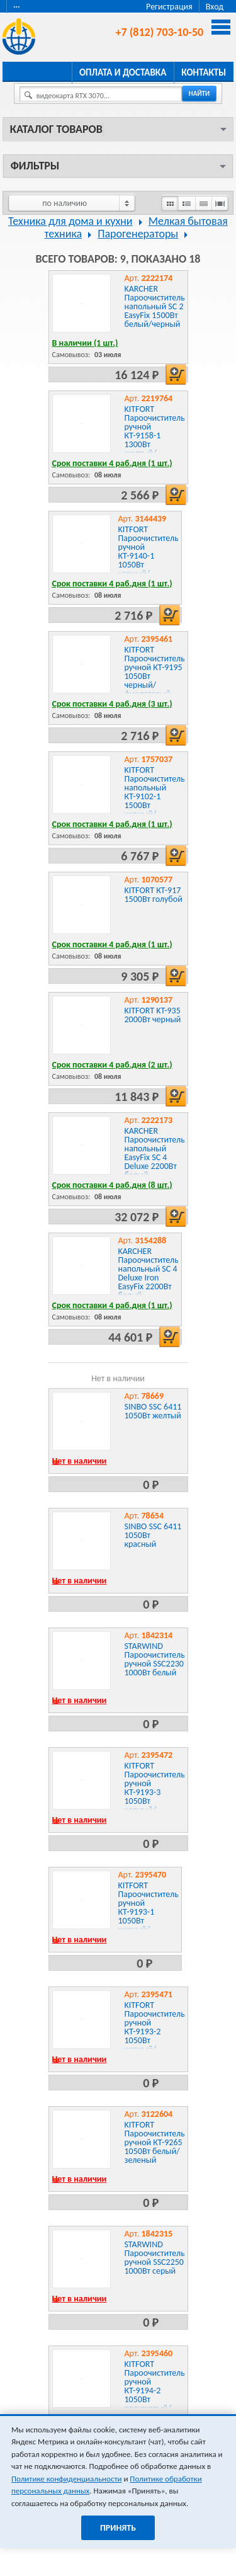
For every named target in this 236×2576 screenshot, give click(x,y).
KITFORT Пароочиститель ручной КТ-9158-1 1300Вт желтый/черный (155, 435)
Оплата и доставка (122, 72)
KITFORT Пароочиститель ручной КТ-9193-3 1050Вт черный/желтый (155, 1792)
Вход (214, 6)
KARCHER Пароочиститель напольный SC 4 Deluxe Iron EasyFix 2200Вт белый (148, 1273)
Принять (118, 2527)
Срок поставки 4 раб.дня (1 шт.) (112, 463)
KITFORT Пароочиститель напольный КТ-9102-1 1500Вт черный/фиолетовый (155, 796)
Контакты (203, 72)
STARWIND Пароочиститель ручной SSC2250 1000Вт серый (155, 2257)
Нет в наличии (79, 1461)
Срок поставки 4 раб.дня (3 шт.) (112, 703)
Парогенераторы (138, 234)
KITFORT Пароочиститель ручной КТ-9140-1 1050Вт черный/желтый (148, 556)
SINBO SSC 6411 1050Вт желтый (153, 1411)
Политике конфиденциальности (66, 2478)
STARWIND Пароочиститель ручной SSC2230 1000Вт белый (155, 1659)
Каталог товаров (56, 129)
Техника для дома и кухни (70, 221)
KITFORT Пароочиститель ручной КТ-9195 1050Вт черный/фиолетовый (155, 671)
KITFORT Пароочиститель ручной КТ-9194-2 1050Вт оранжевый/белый (155, 2390)
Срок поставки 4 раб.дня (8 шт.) (112, 1185)
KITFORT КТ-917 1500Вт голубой (154, 894)
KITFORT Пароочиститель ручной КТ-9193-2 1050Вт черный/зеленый (155, 2031)
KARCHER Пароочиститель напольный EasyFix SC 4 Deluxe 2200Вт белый (155, 1153)
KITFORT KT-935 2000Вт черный (153, 1015)
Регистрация (169, 6)
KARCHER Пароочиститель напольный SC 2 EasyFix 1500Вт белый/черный (155, 306)
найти (199, 93)
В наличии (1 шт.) (85, 343)
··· (16, 6)
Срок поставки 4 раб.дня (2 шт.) (112, 1064)
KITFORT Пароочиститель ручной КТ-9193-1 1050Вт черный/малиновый (148, 1912)
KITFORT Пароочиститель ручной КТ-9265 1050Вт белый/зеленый (155, 2142)
